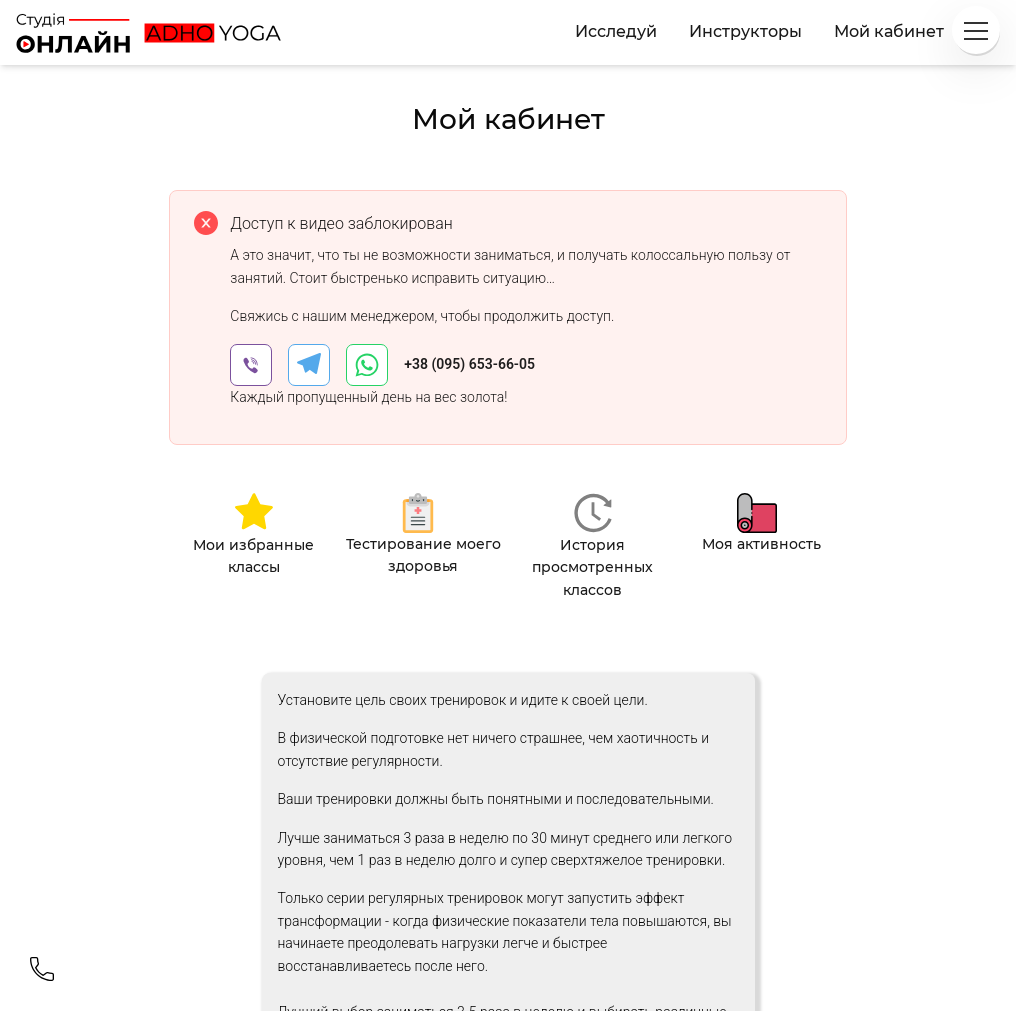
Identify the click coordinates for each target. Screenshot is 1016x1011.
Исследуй (616, 31)
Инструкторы (745, 31)
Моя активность (761, 544)
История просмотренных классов (592, 567)
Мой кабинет (889, 31)
